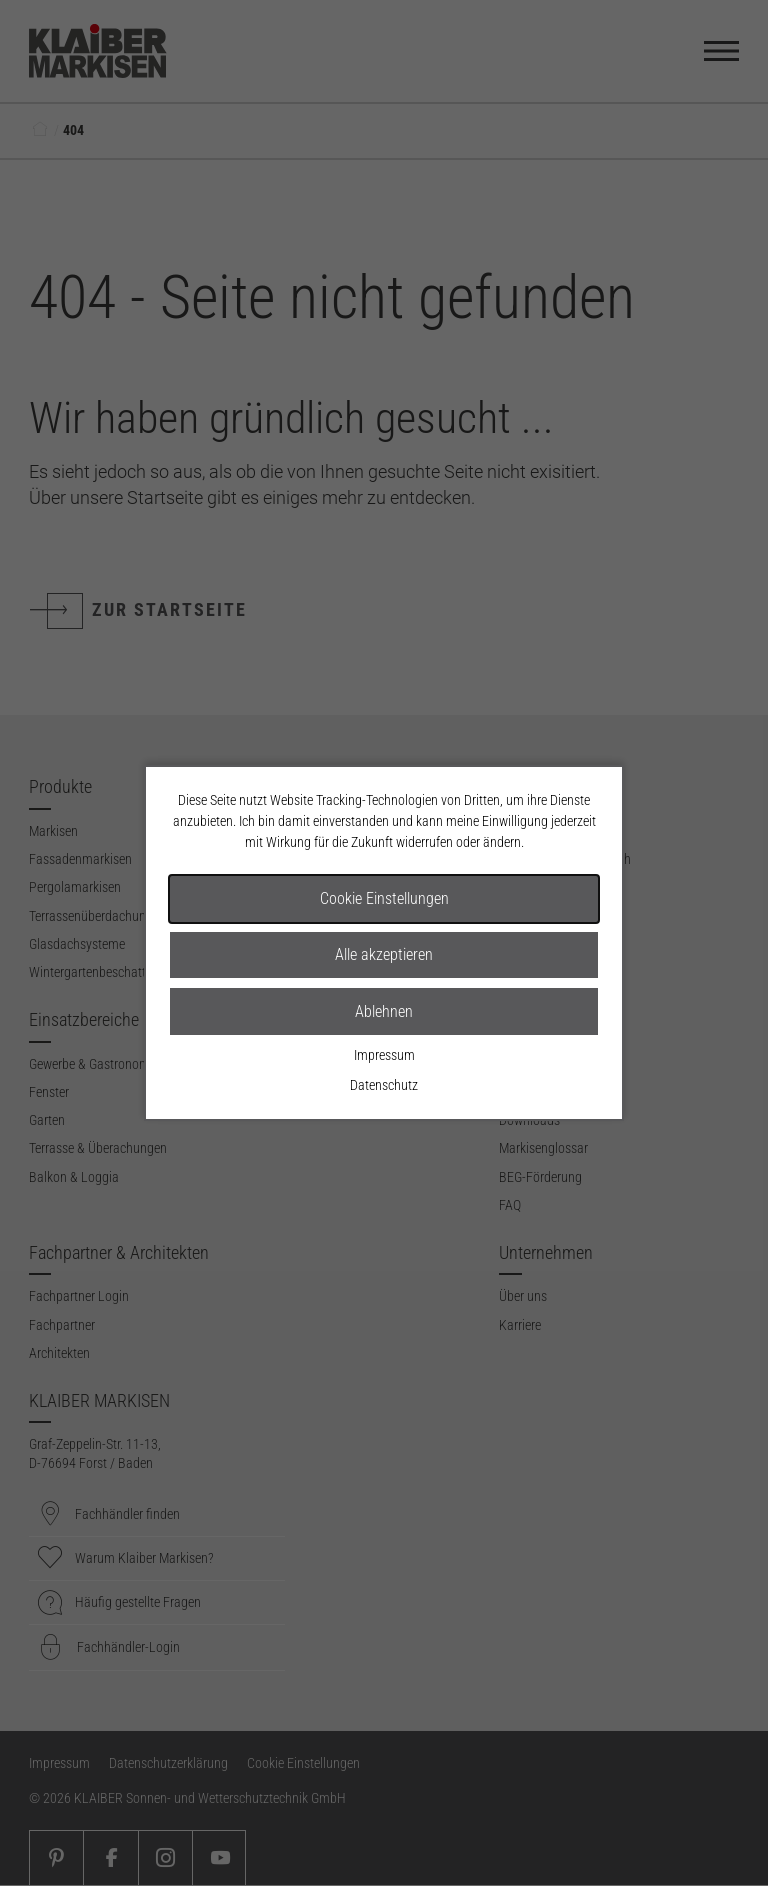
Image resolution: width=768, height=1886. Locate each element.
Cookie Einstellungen (384, 898)
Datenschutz (384, 1085)
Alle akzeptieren (384, 954)
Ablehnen (384, 1011)
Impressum (384, 1055)
